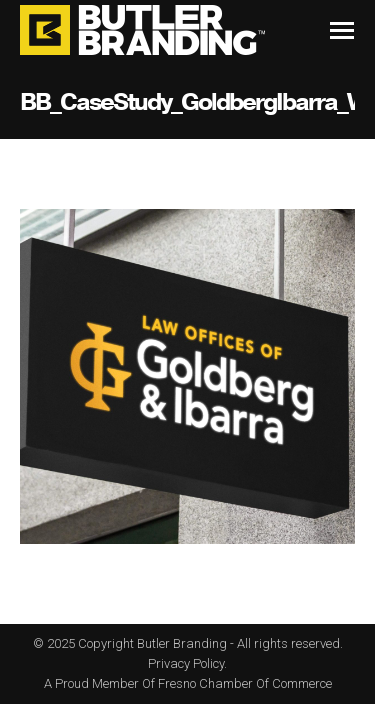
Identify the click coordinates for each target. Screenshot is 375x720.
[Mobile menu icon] (342, 30)
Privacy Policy (186, 663)
